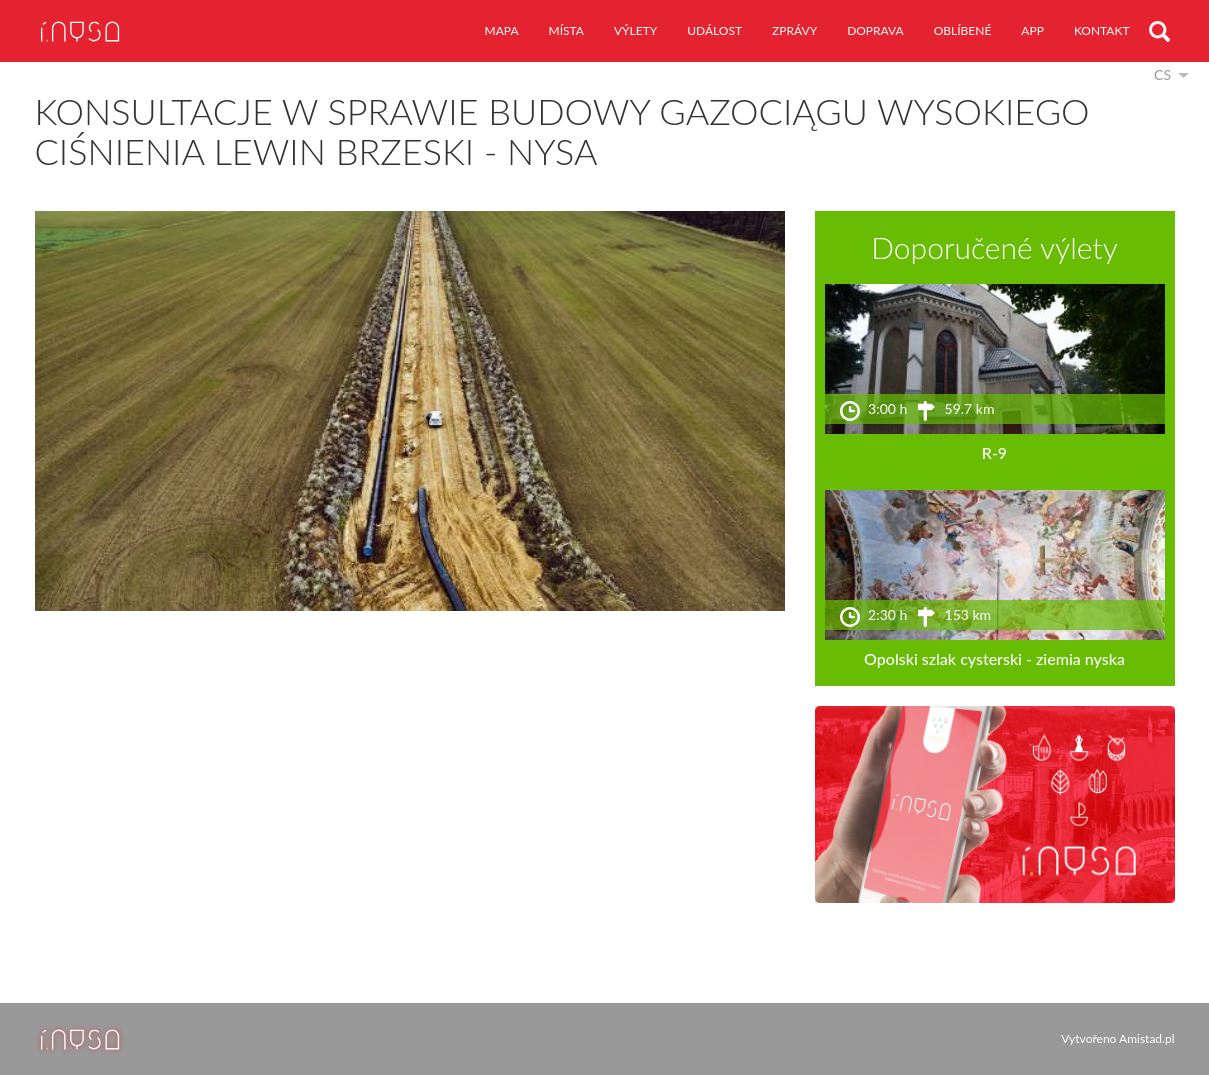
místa (566, 30)
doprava (875, 30)
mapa (502, 30)
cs (1162, 74)
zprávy (794, 30)
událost (714, 30)
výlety (635, 30)
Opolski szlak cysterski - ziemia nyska (994, 658)
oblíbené (963, 30)
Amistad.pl (1146, 1038)
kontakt (1102, 30)
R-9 (994, 452)
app (1032, 30)
